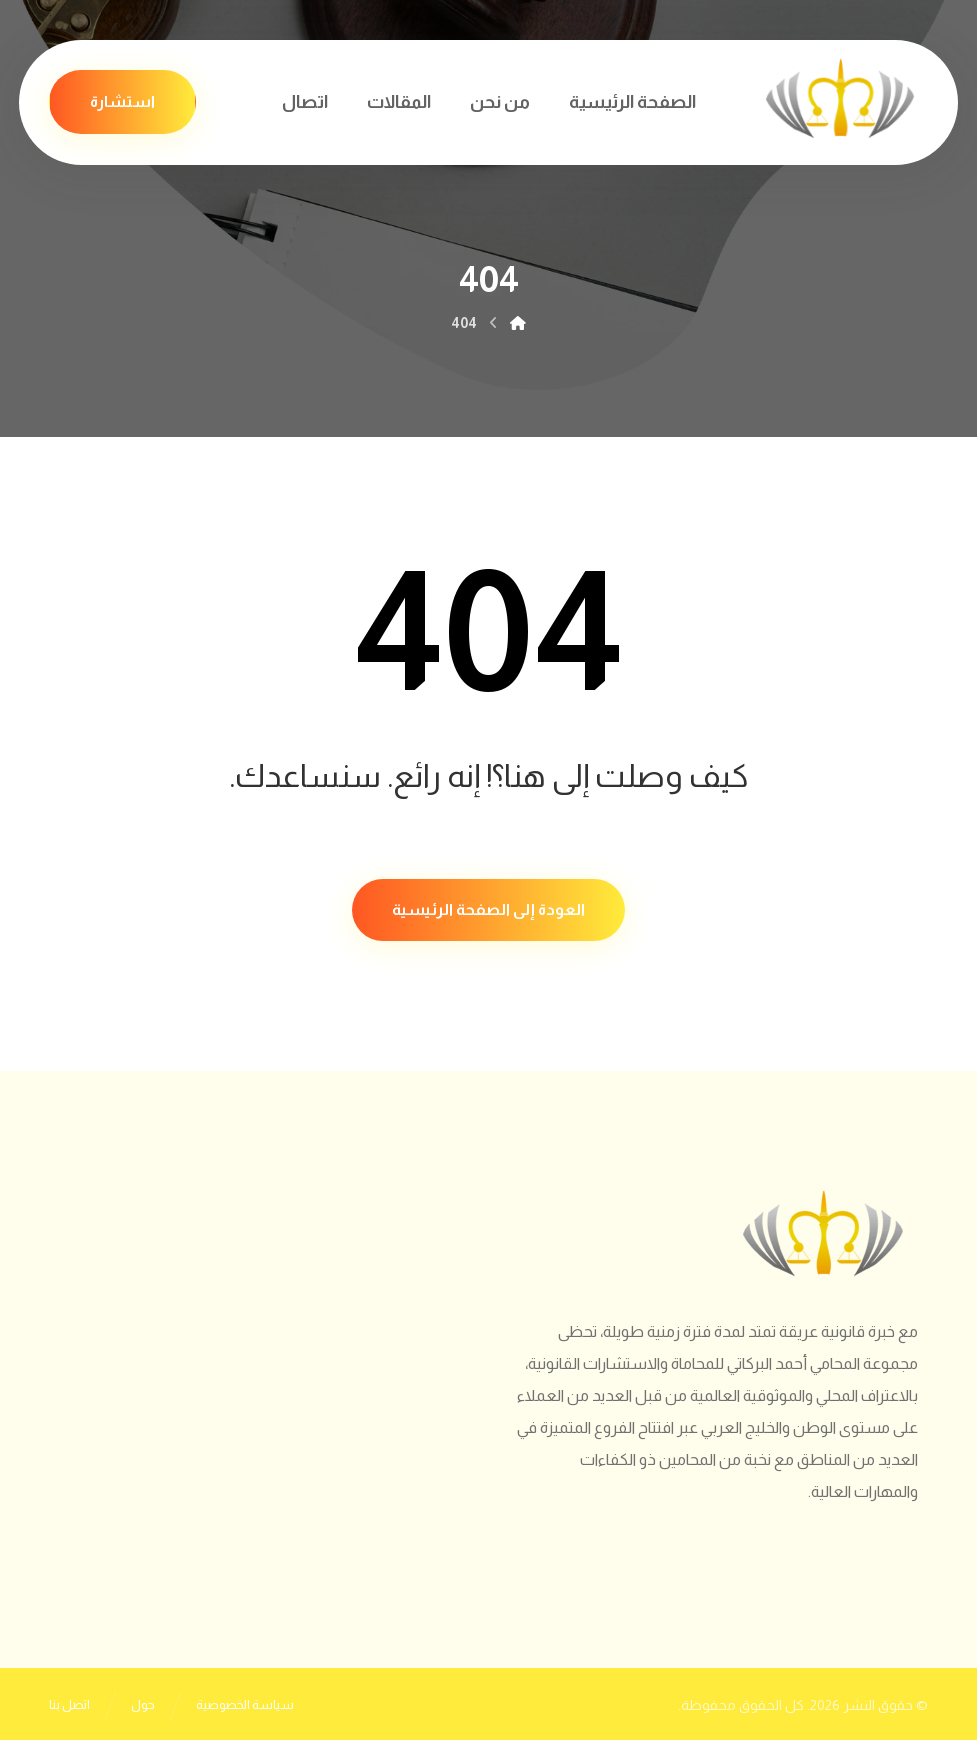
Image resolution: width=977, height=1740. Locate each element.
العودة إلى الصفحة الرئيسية (488, 909)
